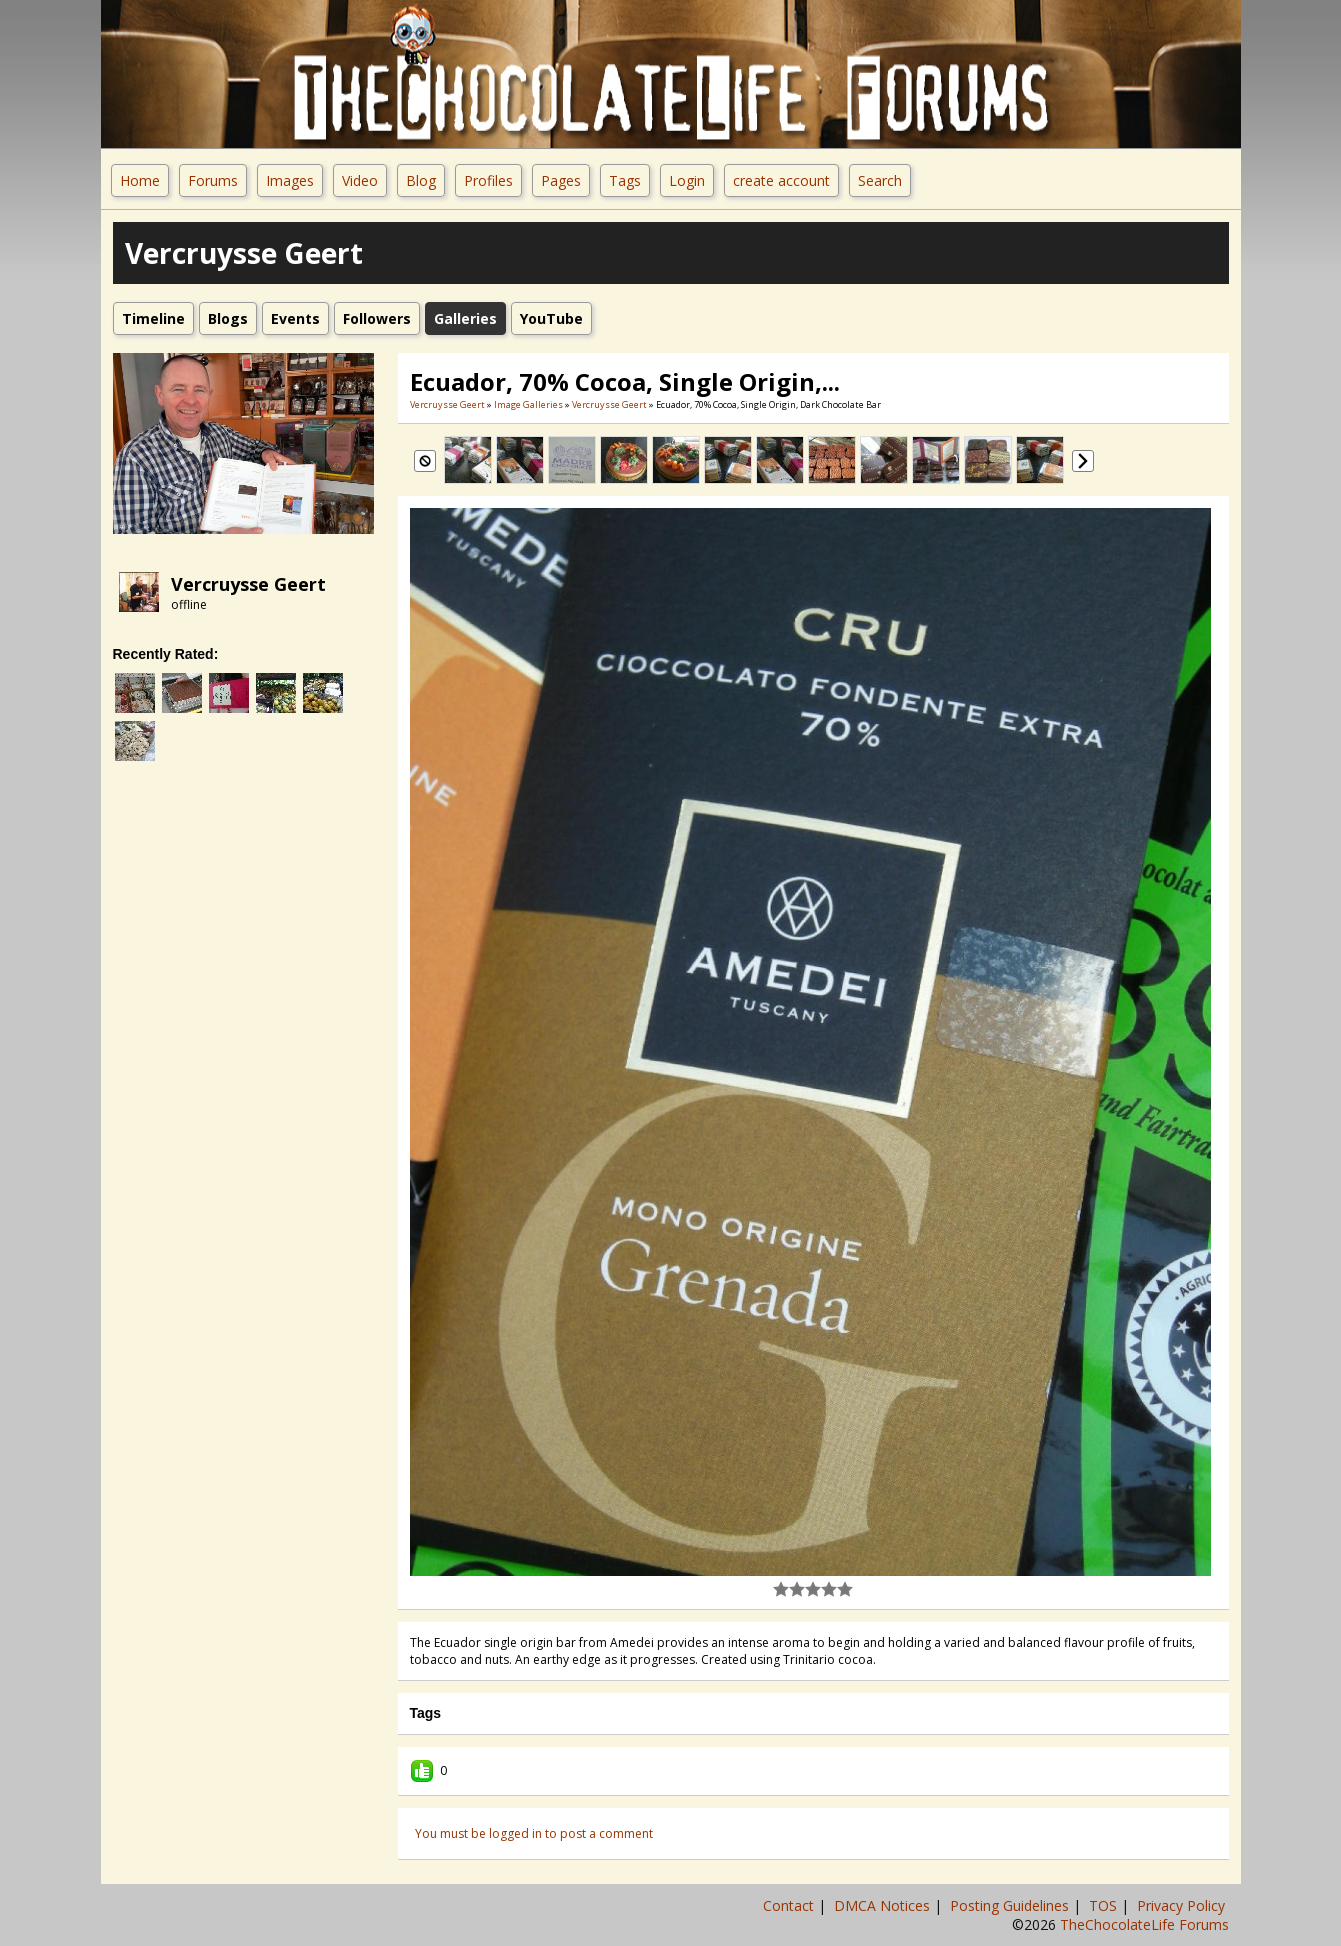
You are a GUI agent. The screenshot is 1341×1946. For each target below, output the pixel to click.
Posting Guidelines (1011, 1905)
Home (140, 180)
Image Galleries (528, 404)
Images (290, 180)
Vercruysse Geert (248, 584)
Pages (561, 180)
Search (880, 180)
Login (687, 180)
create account (781, 180)
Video (360, 180)
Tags (625, 180)
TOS (1105, 1905)
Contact (790, 1905)
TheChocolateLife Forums (1144, 1924)
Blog (421, 180)
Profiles (488, 180)
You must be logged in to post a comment (534, 1833)
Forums (213, 180)
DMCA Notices (884, 1905)
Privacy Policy (1183, 1905)
